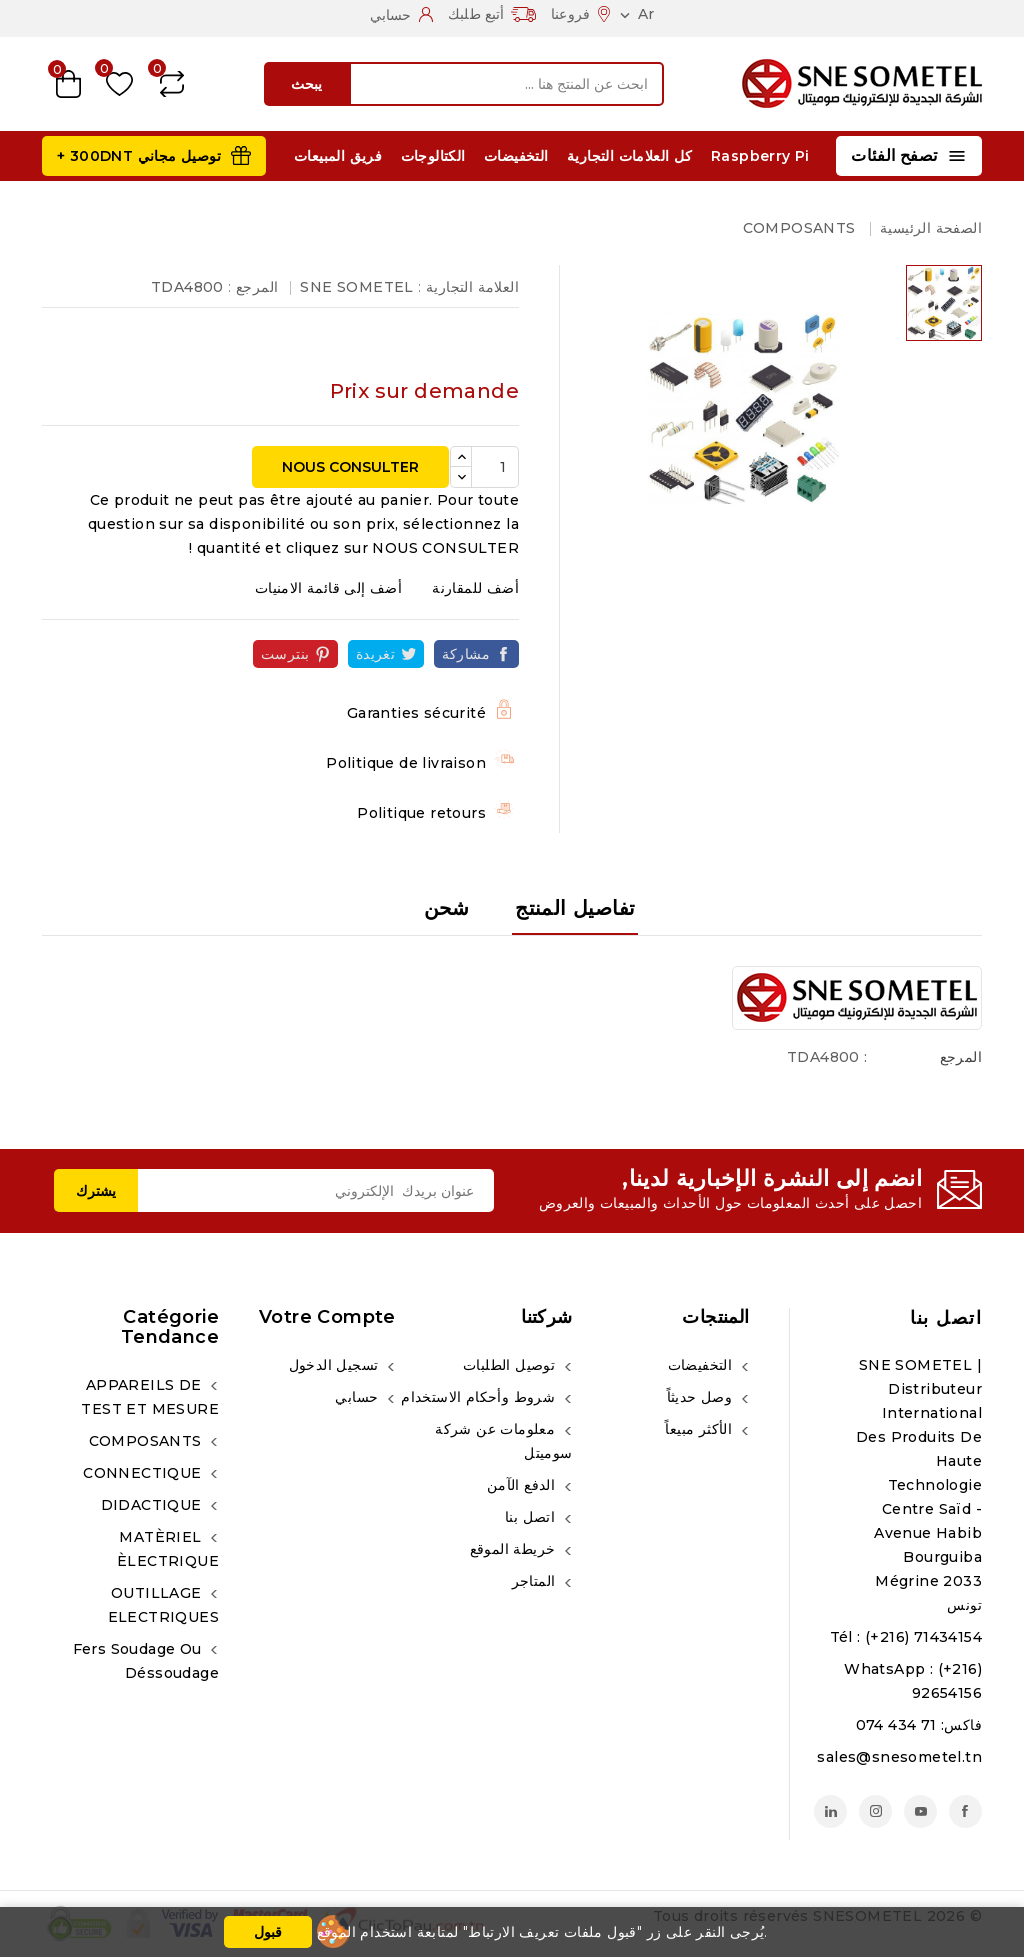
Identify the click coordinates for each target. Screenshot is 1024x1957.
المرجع (961, 1057)
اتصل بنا (946, 1318)
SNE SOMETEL (356, 287)
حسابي (358, 1397)
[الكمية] (495, 467)
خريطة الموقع (515, 1549)
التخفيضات (516, 156)
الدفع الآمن (523, 1485)
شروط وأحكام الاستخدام (480, 1397)
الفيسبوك (965, 1811)
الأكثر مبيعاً (700, 1429)
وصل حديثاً (702, 1397)
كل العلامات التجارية (630, 156)
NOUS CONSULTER (350, 467)
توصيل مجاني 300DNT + (139, 156)
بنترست (285, 654)
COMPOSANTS (147, 1441)
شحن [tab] (447, 908)
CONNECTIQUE (144, 1473)
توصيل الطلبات (511, 1365)
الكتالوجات (433, 156)
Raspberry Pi (760, 156)
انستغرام (875, 1811)
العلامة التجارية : (468, 287)
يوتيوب (920, 1811)
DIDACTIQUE (153, 1505)
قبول (268, 1932)
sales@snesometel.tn (899, 1757)
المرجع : (253, 287)
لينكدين (830, 1811)
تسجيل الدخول (336, 1365)
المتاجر (536, 1581)
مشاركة (466, 654)
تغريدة (375, 654)
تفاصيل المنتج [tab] (575, 908)
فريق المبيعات (338, 156)
